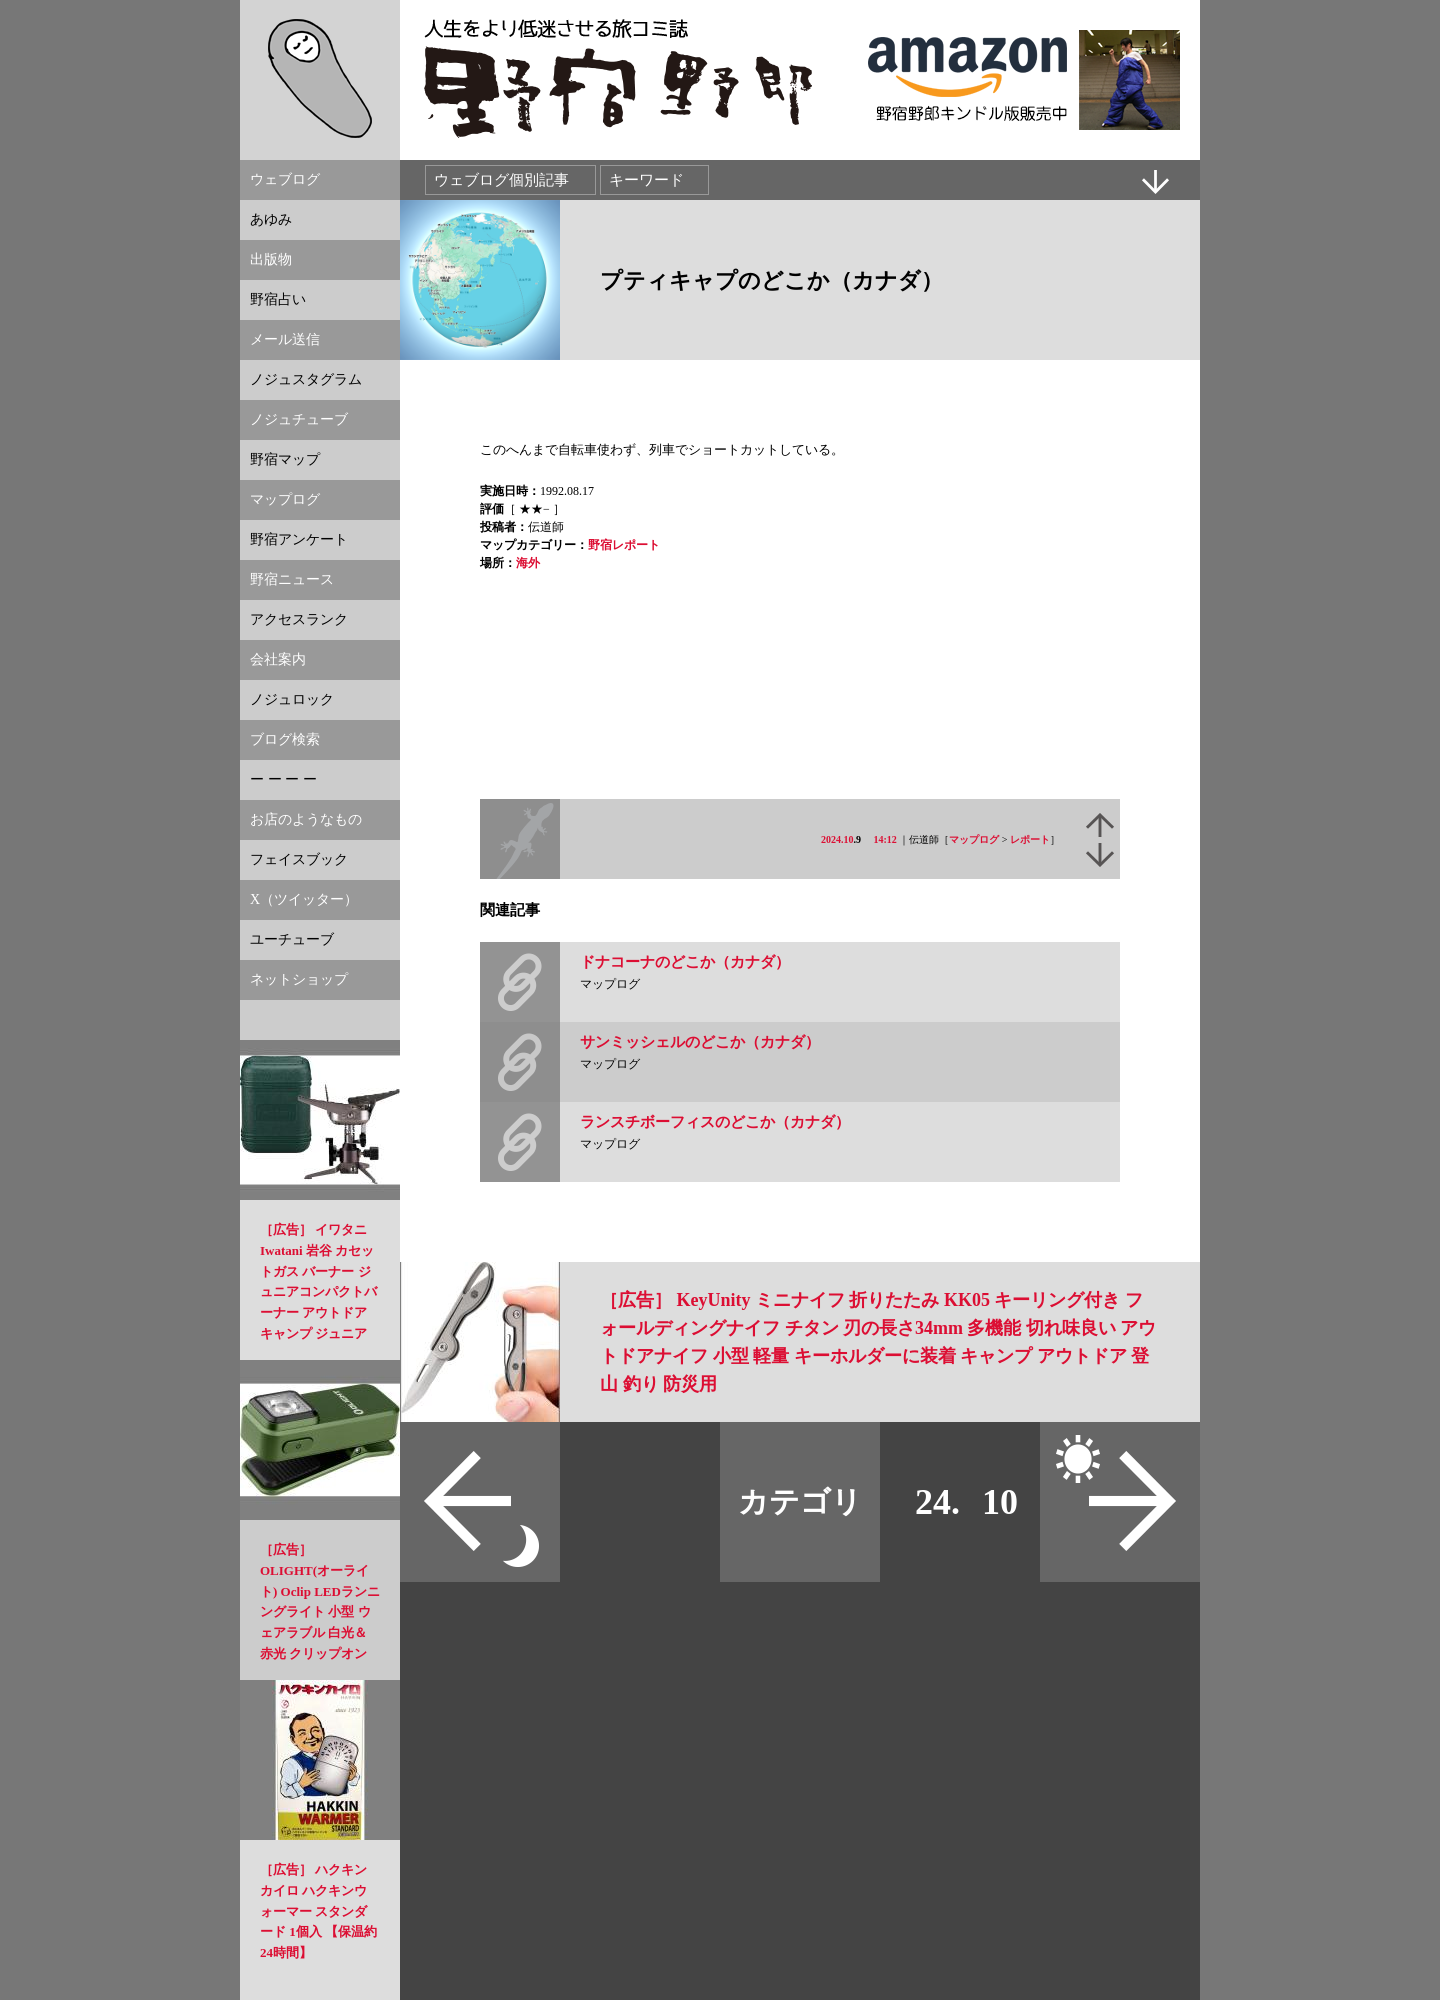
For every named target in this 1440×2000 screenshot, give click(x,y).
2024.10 (837, 839)
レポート (1030, 839)
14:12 (885, 839)
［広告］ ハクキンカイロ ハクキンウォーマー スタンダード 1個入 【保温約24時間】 (318, 1911)
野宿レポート (624, 545)
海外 (528, 563)
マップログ (974, 839)
